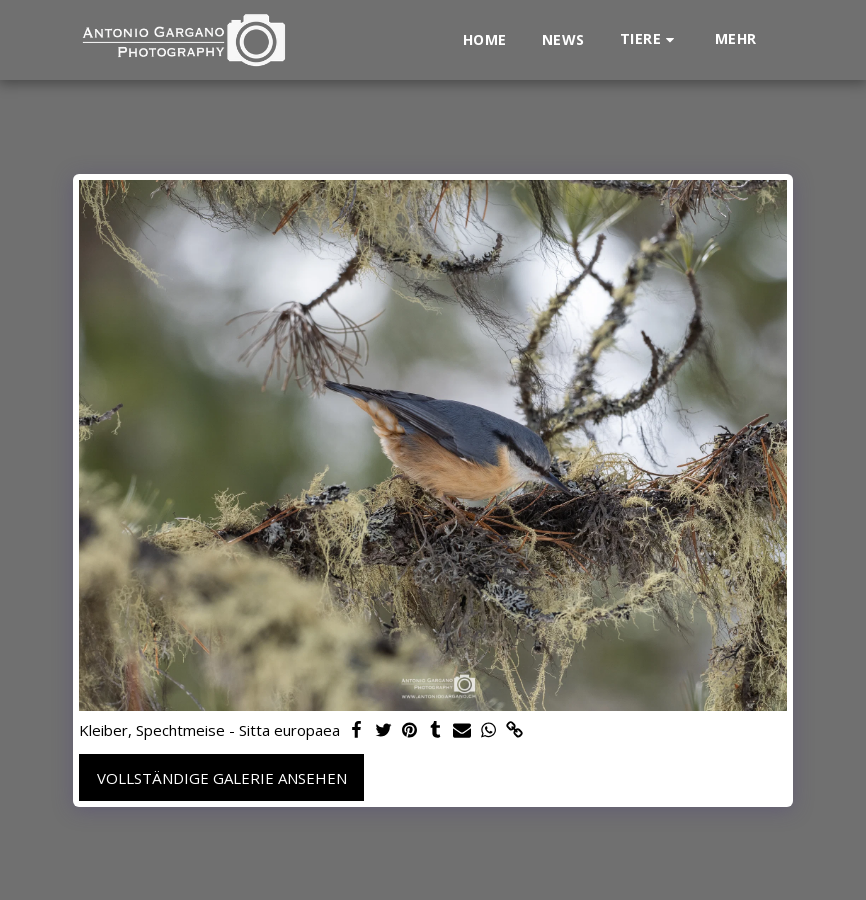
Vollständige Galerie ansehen (222, 778)
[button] (650, 39)
